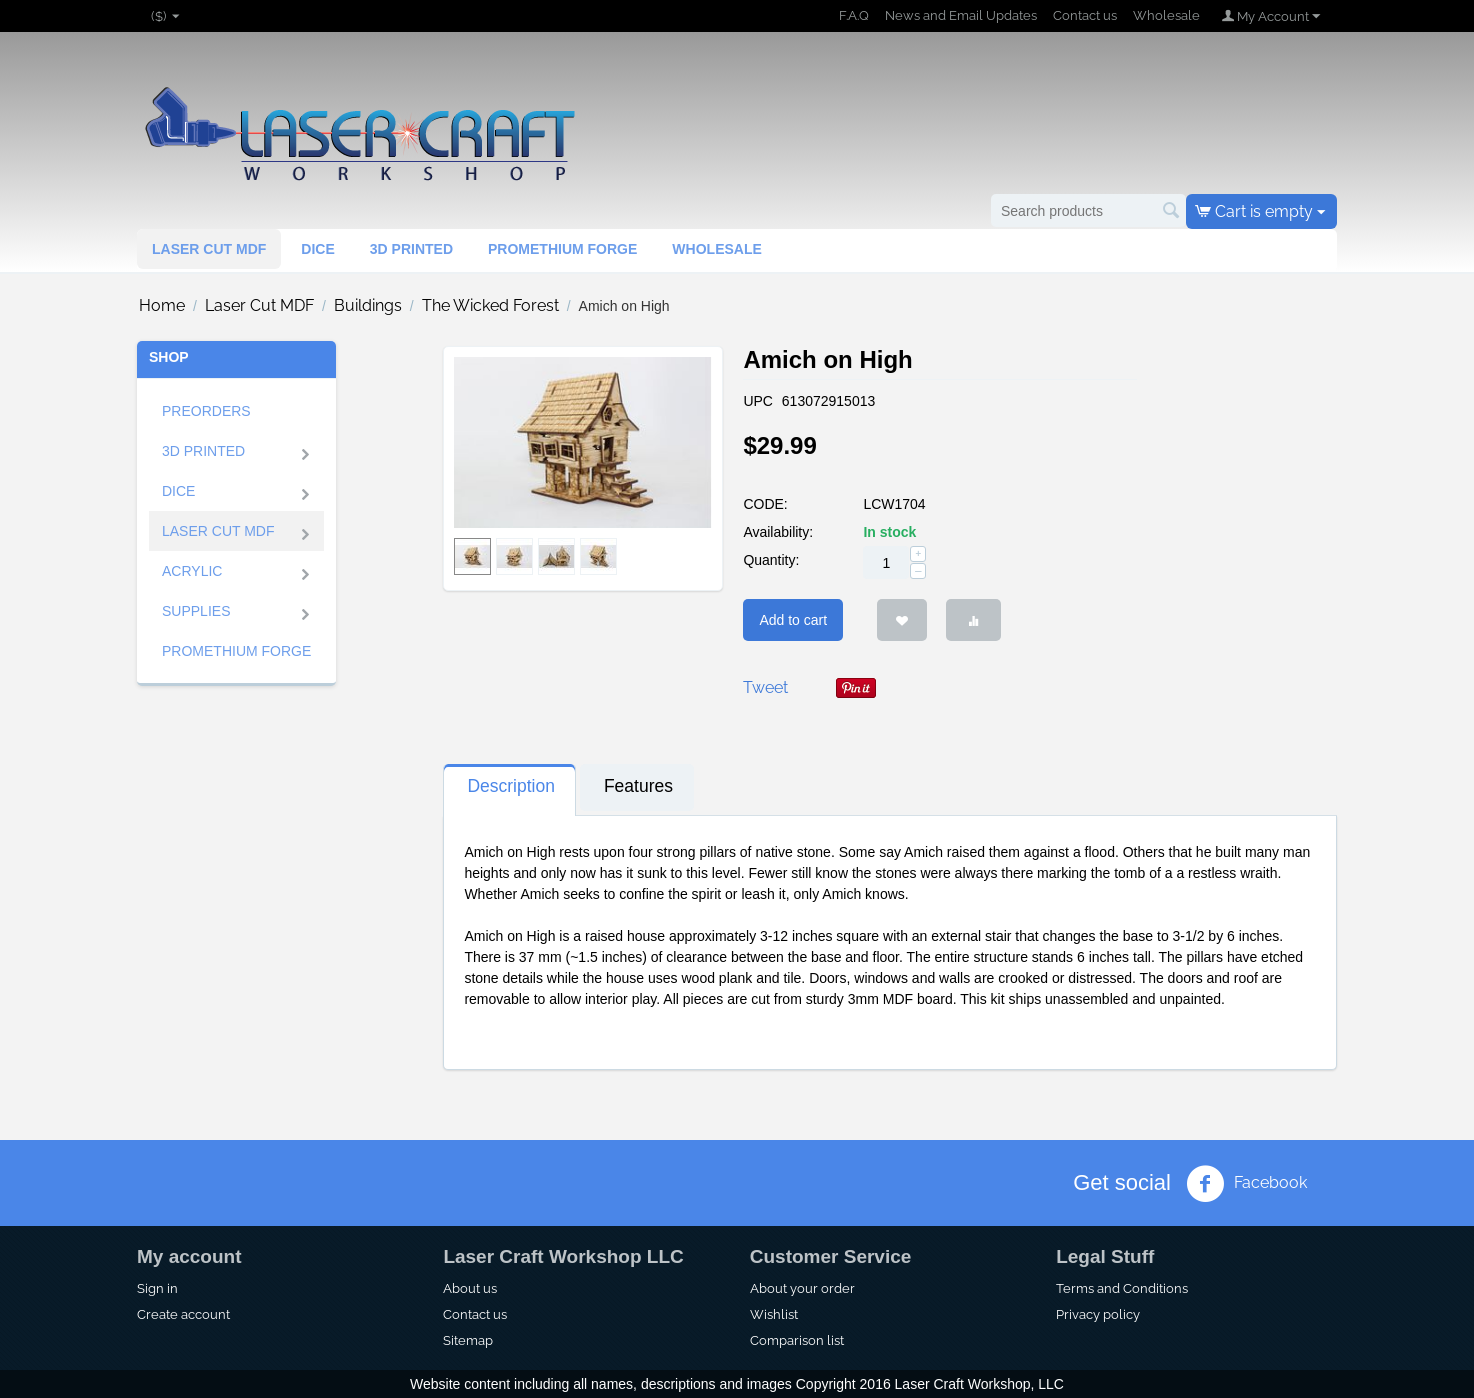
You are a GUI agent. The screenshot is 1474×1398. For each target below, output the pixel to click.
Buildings (368, 305)
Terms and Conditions (1122, 1288)
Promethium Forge (562, 249)
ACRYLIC (192, 571)
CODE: (765, 504)
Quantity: (771, 560)
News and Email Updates (961, 15)
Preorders (206, 411)
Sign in (157, 1288)
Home (162, 305)
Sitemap (468, 1340)
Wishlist (774, 1314)
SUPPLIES (196, 611)
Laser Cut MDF (209, 249)
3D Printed (203, 451)
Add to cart (793, 620)
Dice (317, 249)
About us (470, 1288)
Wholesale (1166, 15)
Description (511, 786)
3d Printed (411, 249)
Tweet (765, 687)
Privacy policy (1098, 1314)
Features (638, 786)
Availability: (778, 532)
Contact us (1085, 15)
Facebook (1246, 1184)
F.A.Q (854, 15)
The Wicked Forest (490, 305)
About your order (802, 1288)
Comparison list (797, 1340)
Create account (183, 1314)
